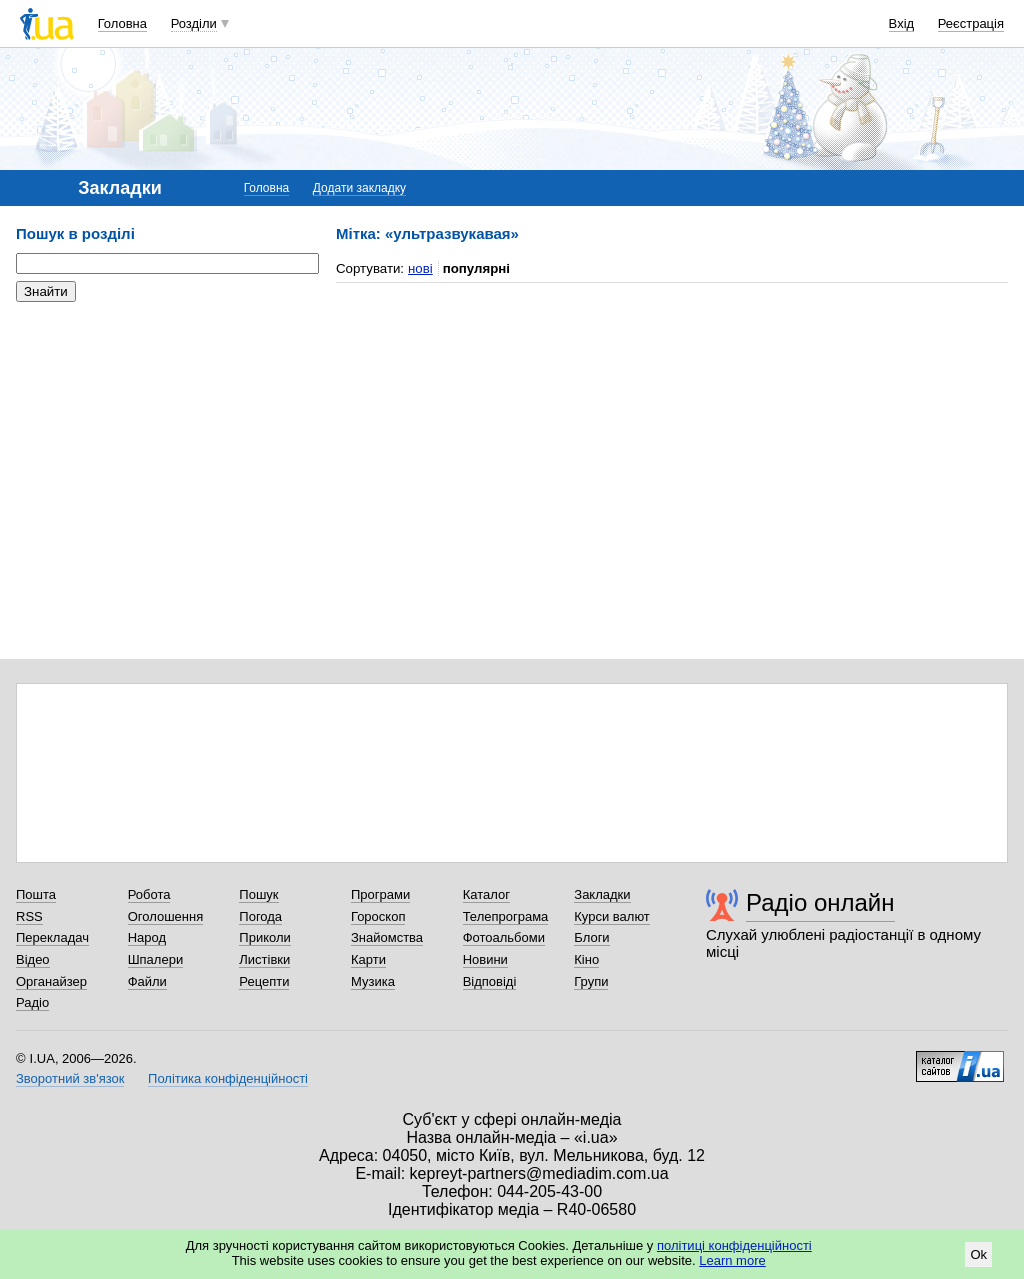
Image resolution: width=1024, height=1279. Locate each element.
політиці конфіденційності (734, 1245)
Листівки (264, 959)
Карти (368, 959)
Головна (122, 23)
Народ (147, 937)
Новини (485, 959)
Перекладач (52, 937)
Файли (147, 981)
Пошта (36, 894)
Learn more (732, 1260)
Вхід (902, 23)
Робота (149, 894)
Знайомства (387, 937)
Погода (260, 916)
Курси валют (612, 916)
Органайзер (51, 981)
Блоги (591, 937)
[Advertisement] (166, 440)
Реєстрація (971, 23)
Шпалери (156, 959)
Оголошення (166, 916)
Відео (33, 959)
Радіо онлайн (820, 902)
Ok (978, 1254)
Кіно (586, 959)
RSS (29, 916)
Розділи (194, 23)
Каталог (486, 894)
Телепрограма (506, 916)
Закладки (602, 894)
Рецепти (264, 981)
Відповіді (490, 981)
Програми (380, 894)
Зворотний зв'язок (70, 1078)
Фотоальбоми (504, 937)
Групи (591, 981)
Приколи (264, 937)
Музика (373, 981)
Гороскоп (378, 916)
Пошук (258, 894)
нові (420, 268)
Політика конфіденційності (228, 1078)
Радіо (32, 1002)
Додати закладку (359, 188)
